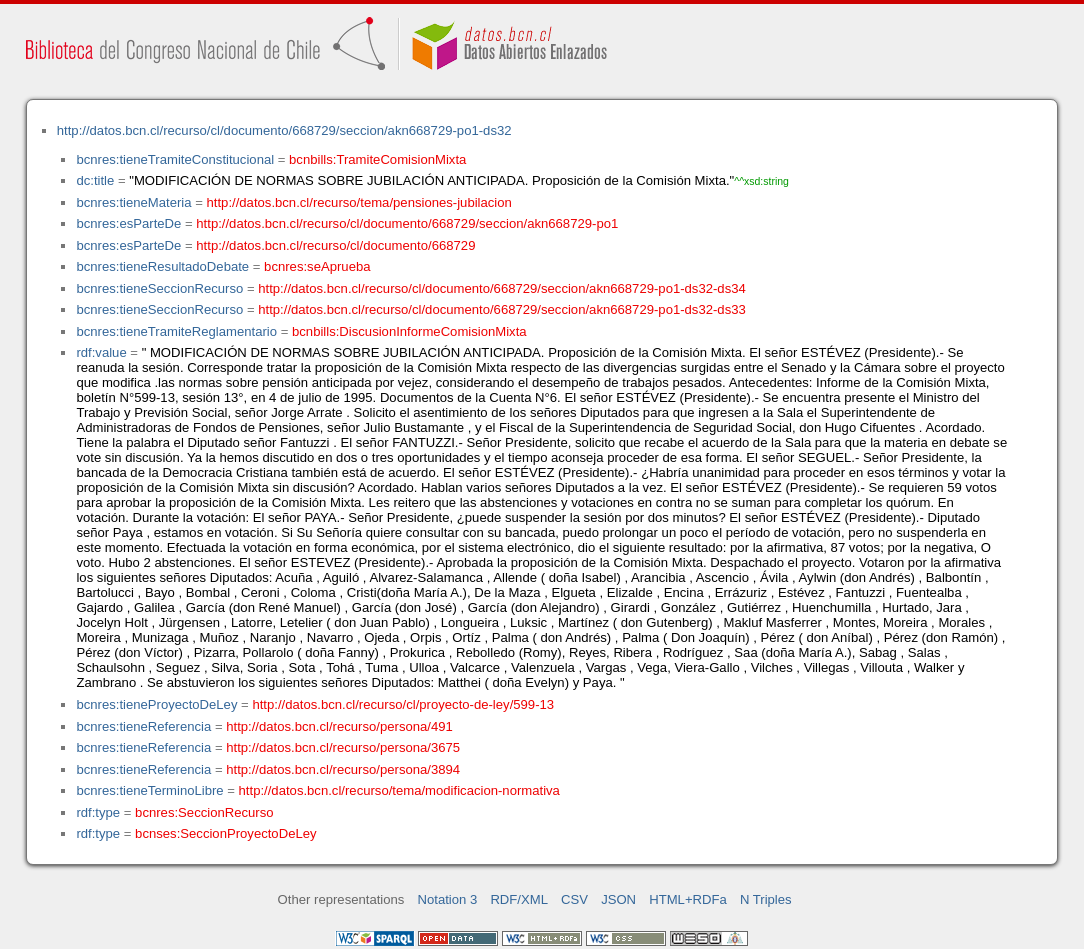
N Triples (766, 899)
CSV (574, 899)
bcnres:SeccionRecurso (204, 812)
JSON (618, 899)
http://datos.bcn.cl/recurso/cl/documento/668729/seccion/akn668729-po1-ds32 (284, 130)
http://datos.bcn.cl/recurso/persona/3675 (343, 747)
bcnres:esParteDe (128, 223)
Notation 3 (448, 899)
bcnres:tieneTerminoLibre (149, 790)
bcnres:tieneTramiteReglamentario (176, 331)
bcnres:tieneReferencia (143, 726)
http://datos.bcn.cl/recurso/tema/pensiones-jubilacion (359, 202)
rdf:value (101, 352)
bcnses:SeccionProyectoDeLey (225, 833)
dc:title (95, 180)
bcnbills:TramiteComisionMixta (377, 159)
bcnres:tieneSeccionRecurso (159, 288)
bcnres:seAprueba (317, 266)
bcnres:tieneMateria (133, 202)
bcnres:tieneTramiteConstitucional (175, 159)
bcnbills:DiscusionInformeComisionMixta (409, 331)
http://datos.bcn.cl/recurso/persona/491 (339, 726)
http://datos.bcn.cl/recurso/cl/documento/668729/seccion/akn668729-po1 (407, 223)
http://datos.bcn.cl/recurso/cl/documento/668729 (335, 245)
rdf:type (98, 812)
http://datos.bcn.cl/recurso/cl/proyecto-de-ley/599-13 (403, 704)
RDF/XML (519, 899)
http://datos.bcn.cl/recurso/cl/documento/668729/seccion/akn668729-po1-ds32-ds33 (502, 309)
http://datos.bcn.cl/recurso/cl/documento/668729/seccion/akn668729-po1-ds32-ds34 (502, 288)
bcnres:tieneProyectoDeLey (156, 704)
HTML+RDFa (688, 899)
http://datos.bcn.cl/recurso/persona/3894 (343, 769)
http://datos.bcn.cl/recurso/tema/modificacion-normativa (399, 790)
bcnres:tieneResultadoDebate (162, 266)
